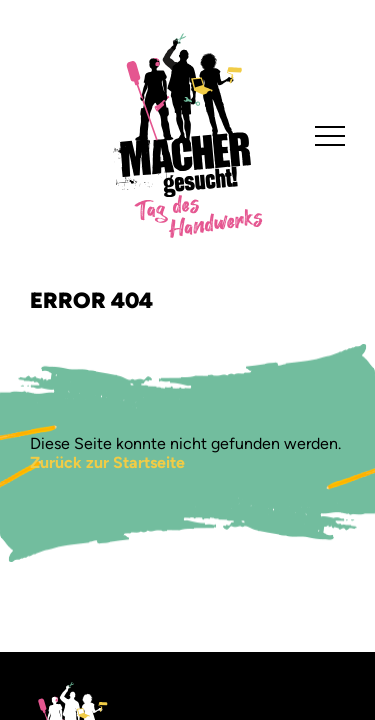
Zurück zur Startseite (107, 462)
